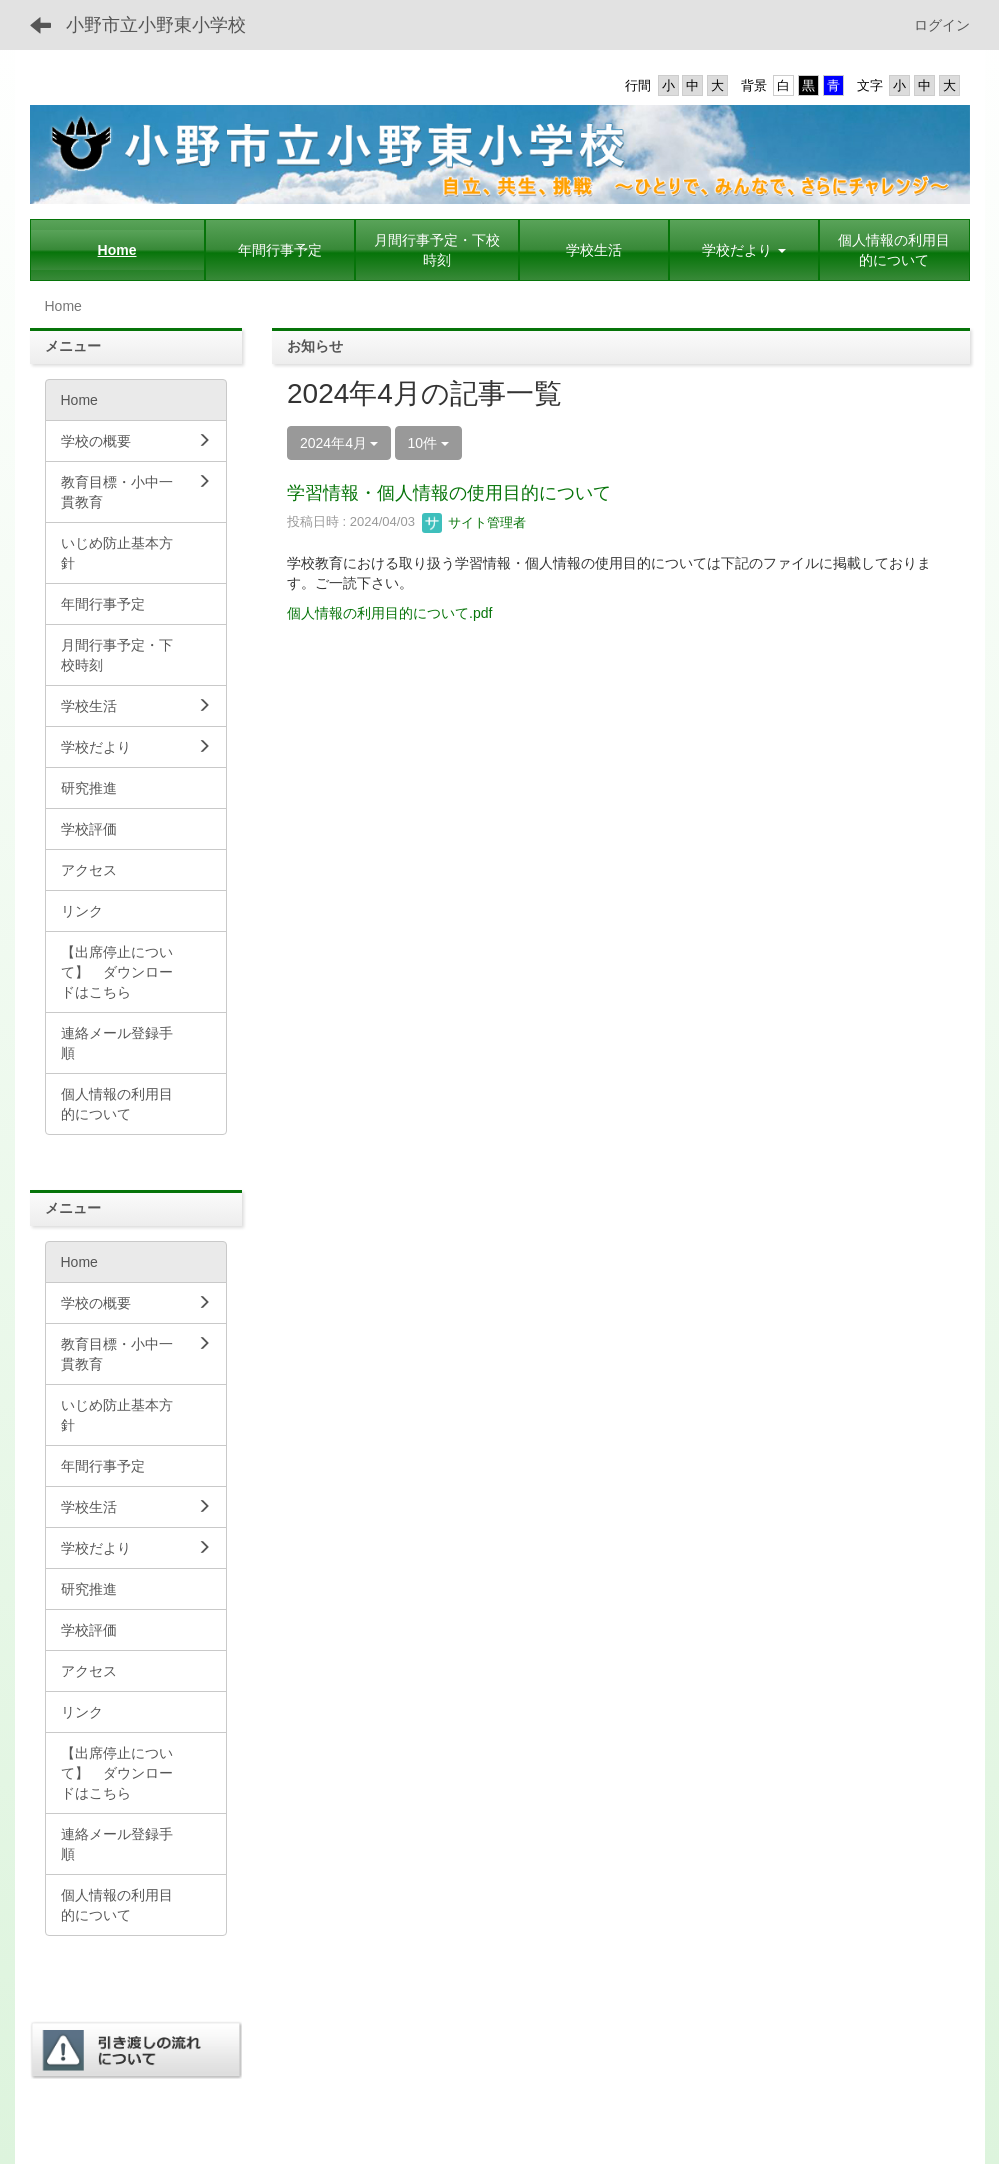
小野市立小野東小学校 (156, 25)
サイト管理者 (474, 522)
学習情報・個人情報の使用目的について (449, 493)
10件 (428, 443)
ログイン (942, 25)
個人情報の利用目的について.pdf (389, 613)
